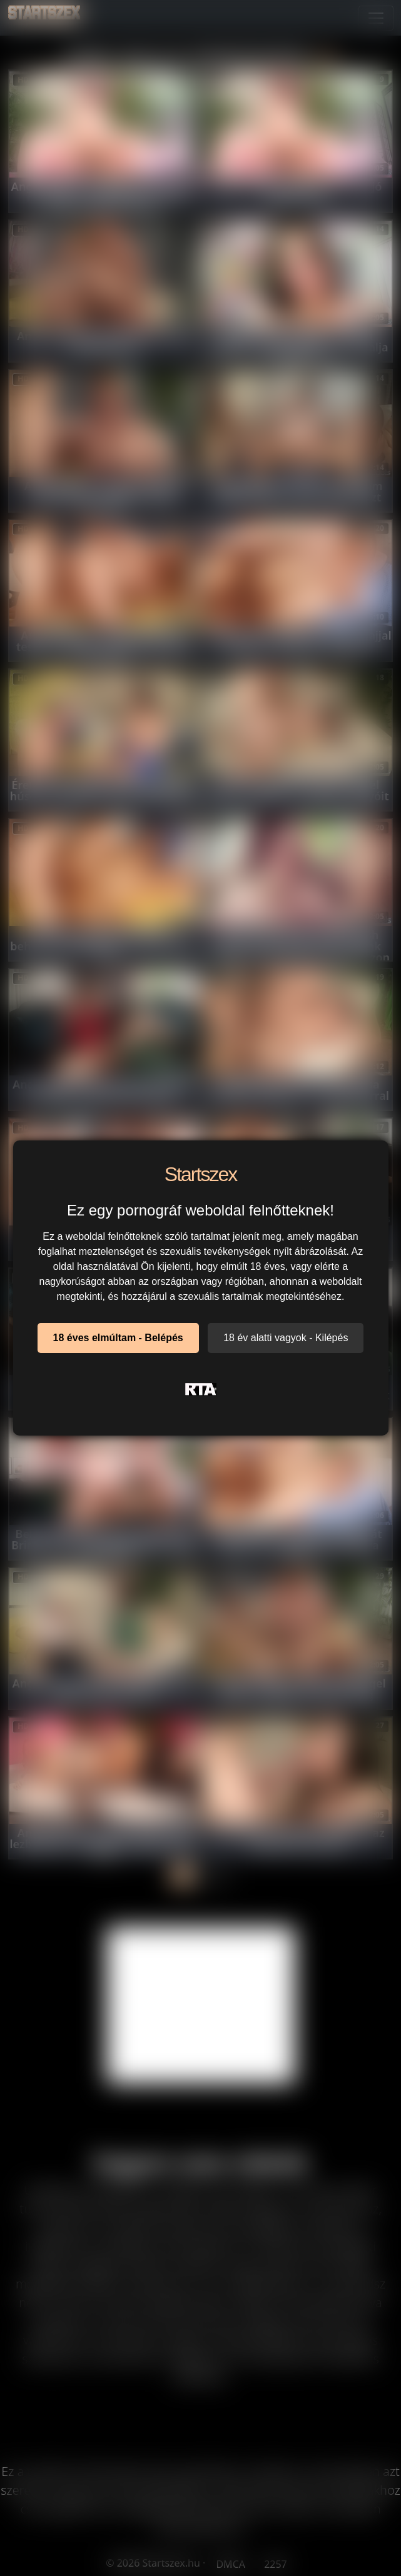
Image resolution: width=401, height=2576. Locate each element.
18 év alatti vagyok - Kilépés (285, 1337)
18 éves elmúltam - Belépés (118, 1337)
